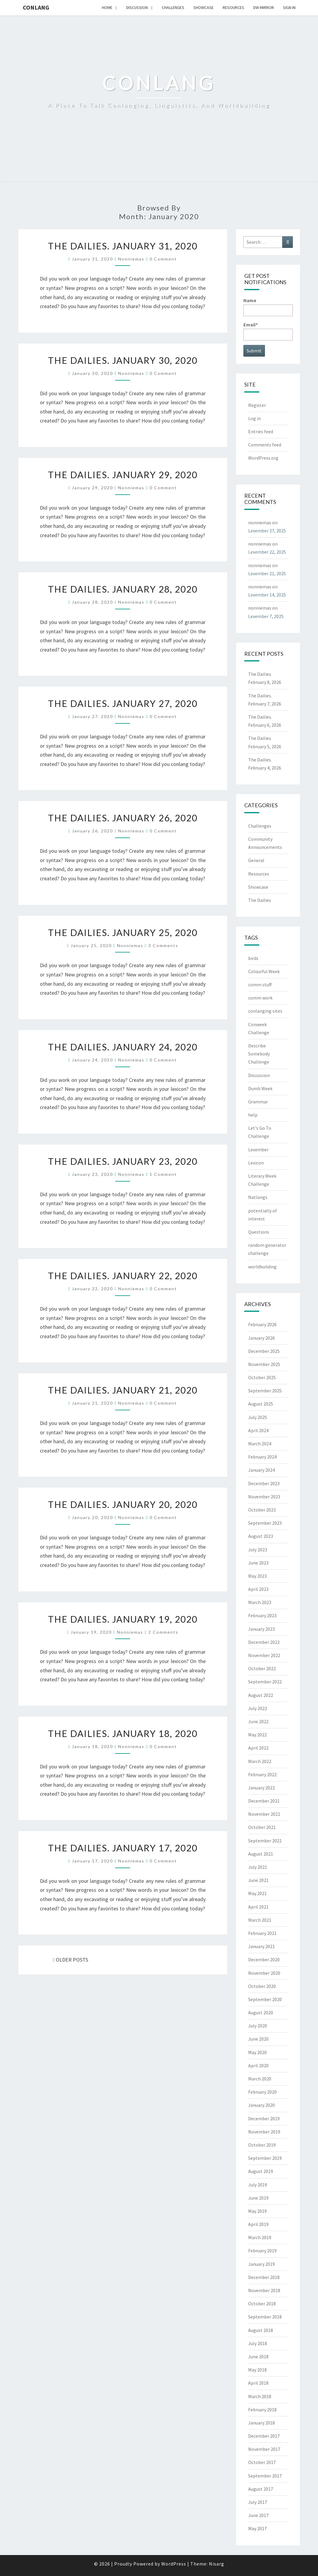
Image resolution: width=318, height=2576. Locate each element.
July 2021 (257, 1867)
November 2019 (264, 2132)
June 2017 (258, 2515)
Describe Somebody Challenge (259, 1054)
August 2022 (260, 1695)
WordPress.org (263, 458)
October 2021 (262, 1827)
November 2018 (264, 2290)
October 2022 (262, 1668)
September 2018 (265, 2317)
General (256, 860)
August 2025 (260, 1404)
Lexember (258, 1150)
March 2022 (259, 1761)
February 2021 (262, 1933)
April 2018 (258, 2383)
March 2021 (259, 1920)
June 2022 (258, 1721)
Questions (258, 1232)
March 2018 (259, 2396)
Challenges (173, 7)
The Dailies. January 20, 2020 (123, 1504)
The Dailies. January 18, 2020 (123, 1733)
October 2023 (262, 1510)
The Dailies (259, 900)
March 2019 (259, 2237)
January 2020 (261, 2105)
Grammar (258, 1102)
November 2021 (264, 1814)
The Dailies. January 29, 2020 (123, 474)
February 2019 (262, 2251)
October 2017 (262, 2462)
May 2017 (257, 2528)
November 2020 (264, 1973)
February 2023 (262, 1615)
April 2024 (258, 1430)
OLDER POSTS (70, 1959)
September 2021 (265, 1841)
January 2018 (261, 2423)
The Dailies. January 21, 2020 (123, 1390)
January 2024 (261, 1470)
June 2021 (258, 1880)
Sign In (289, 7)
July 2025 (257, 1417)
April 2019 (258, 2224)
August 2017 (260, 2489)
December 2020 (264, 1959)
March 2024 (259, 1444)
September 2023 (265, 1523)
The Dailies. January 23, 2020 (123, 1161)
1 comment (163, 1174)
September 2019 (265, 2158)
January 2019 (261, 2264)
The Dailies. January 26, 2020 (123, 817)
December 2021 (264, 1801)
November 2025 (264, 1364)
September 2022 (265, 1682)
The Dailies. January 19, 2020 (123, 1619)
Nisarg (216, 2564)
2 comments (163, 1632)
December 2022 (264, 1642)
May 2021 (257, 1893)
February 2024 (262, 1457)
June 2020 (258, 2039)
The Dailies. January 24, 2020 (123, 1046)
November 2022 (264, 1655)
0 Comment (163, 258)
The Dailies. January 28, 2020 (123, 589)
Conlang (36, 7)
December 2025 (264, 1351)
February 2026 (262, 1324)
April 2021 (258, 1907)
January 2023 (261, 1629)
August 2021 (260, 1854)
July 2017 (257, 2502)
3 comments (163, 945)
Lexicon (256, 1163)
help (252, 1115)
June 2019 (258, 2198)
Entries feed (260, 431)
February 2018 (262, 2410)
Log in (254, 418)
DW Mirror (263, 7)
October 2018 (262, 2304)
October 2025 (262, 1377)
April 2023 (258, 1589)
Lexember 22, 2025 (267, 552)
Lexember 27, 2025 (267, 531)
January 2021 (261, 1946)
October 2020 (262, 1986)
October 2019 (262, 2145)
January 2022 (261, 1788)
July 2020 (257, 2026)
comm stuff (260, 985)
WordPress (173, 2564)
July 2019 (257, 2185)
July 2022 (257, 1708)
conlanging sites (265, 1011)
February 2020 (262, 2092)
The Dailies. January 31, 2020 (123, 245)
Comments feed (264, 445)
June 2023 (258, 1563)
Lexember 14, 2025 (267, 595)
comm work (260, 998)
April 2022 (258, 1748)
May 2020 (257, 2052)
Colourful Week (264, 971)
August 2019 (260, 2171)
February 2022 (262, 1774)
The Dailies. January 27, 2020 (123, 703)
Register (257, 405)
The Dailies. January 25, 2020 (123, 932)
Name (268, 306)
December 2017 (264, 2436)
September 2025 (265, 1391)
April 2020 (258, 2065)
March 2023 (259, 1602)
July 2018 (257, 2343)
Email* (268, 331)
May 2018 (257, 2370)
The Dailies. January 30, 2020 (123, 360)
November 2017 (264, 2449)
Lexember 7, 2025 (266, 616)
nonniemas (131, 258)
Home (107, 7)
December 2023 (264, 1483)
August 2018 (260, 2330)
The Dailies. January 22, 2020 (123, 1275)
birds (253, 958)
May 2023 (257, 1576)
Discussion (137, 7)
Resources (233, 7)
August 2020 (260, 2012)
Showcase (203, 7)
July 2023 (257, 1550)
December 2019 (264, 2118)
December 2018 (264, 2277)
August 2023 (260, 1536)
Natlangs (257, 1197)
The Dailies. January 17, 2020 (123, 1847)
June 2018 (258, 2357)
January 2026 (261, 1338)
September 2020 (265, 1999)
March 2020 (259, 2079)
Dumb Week (260, 1088)
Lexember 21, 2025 (267, 573)
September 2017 (265, 2476)
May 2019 (257, 2211)
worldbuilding (262, 1267)
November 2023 (264, 1497)
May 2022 (257, 1735)
